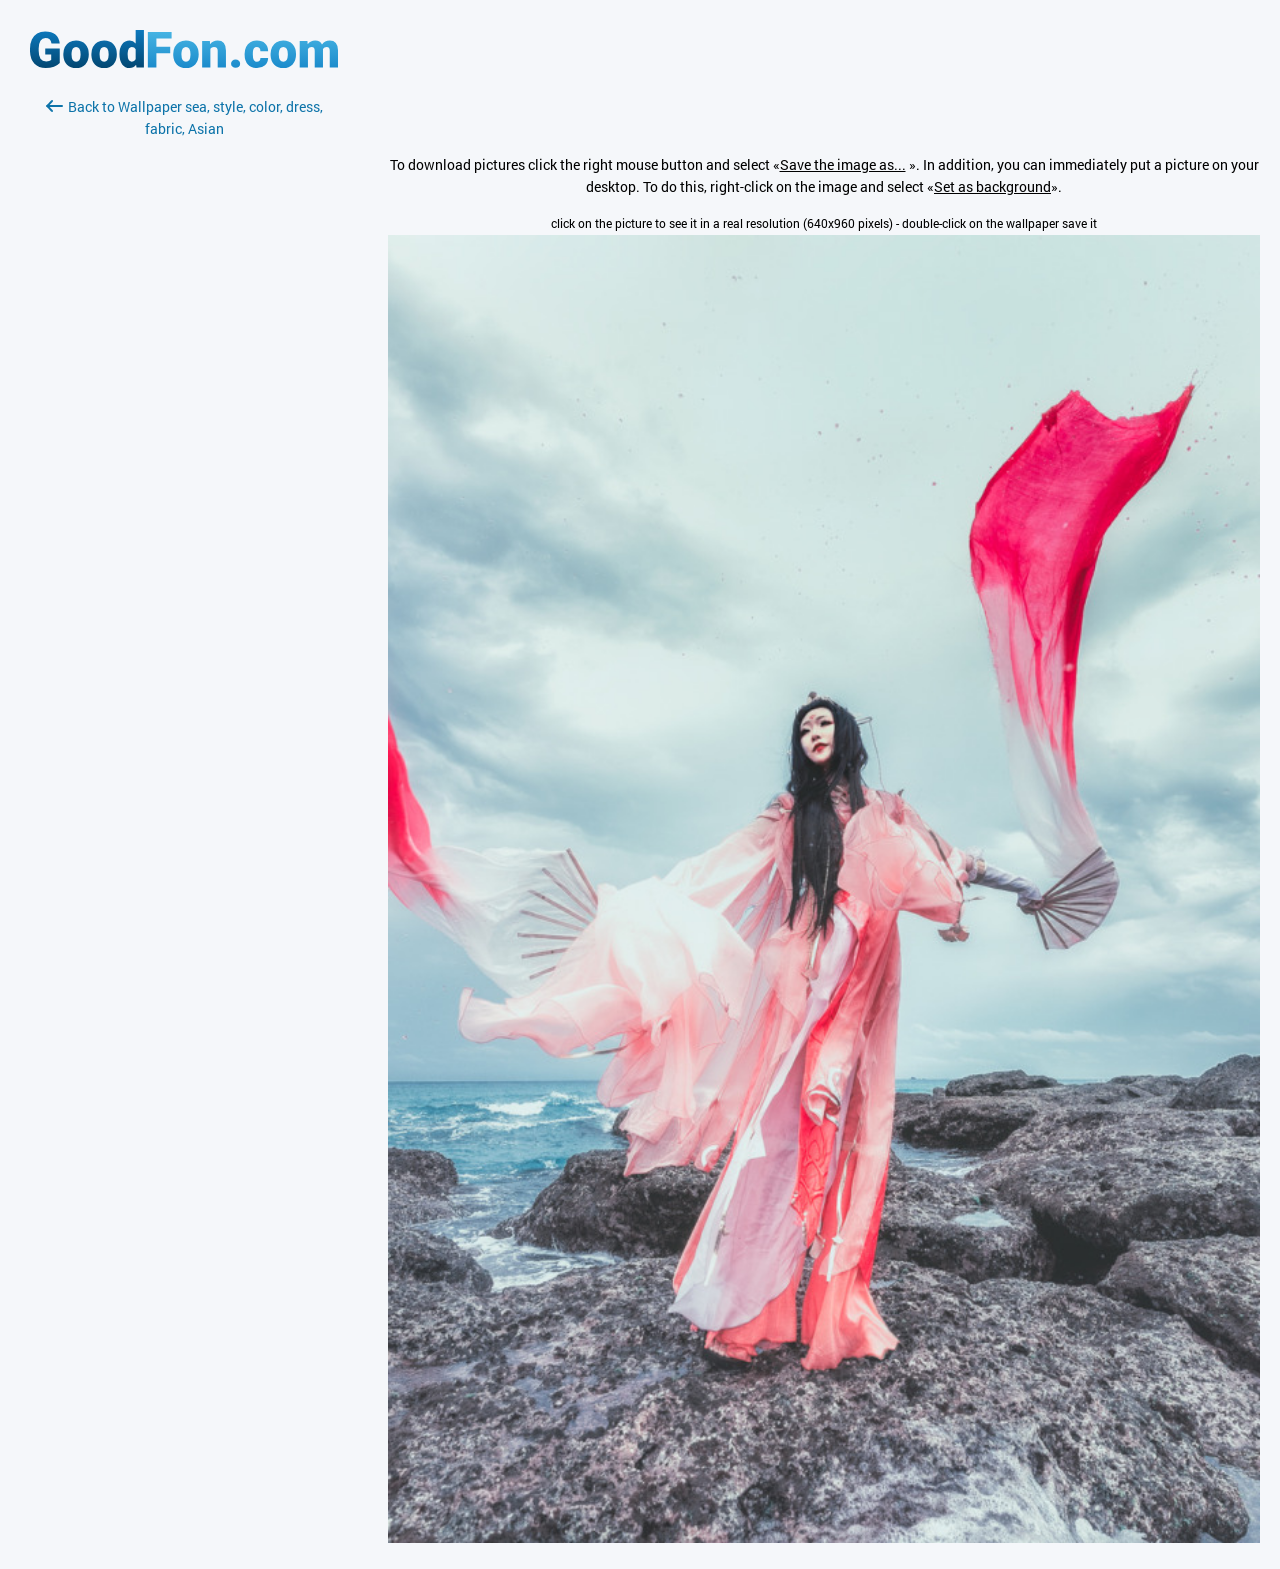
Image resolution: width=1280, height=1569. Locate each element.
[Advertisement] (184, 377)
